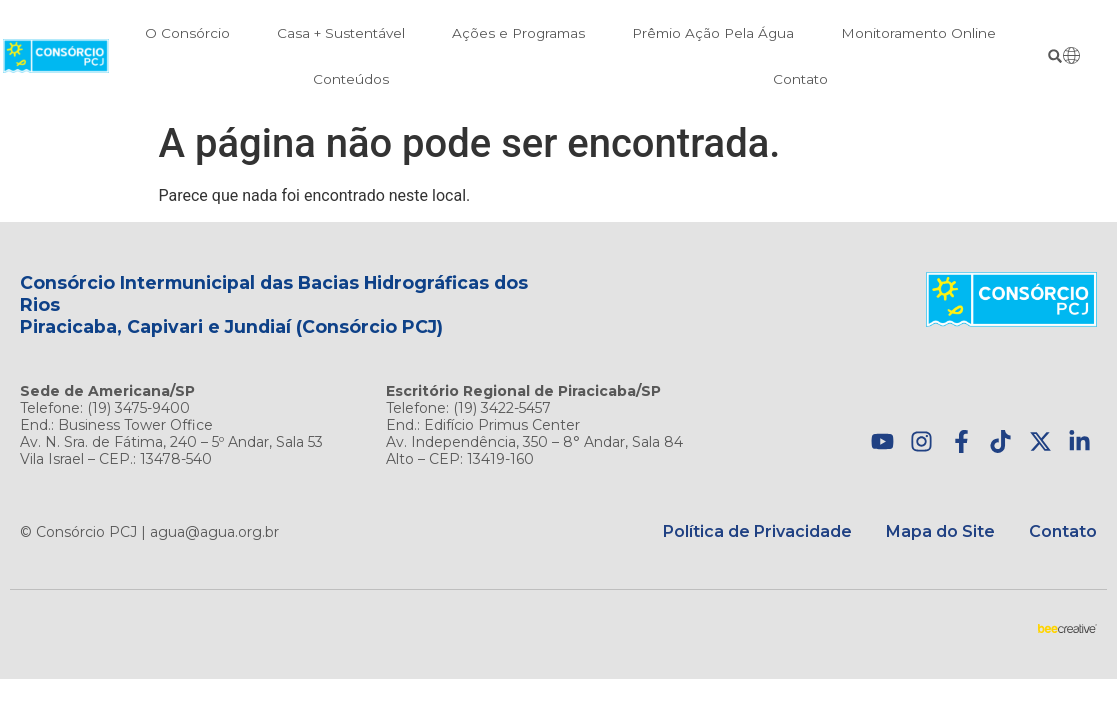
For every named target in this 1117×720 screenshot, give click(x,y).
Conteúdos (351, 79)
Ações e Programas (518, 33)
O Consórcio (187, 33)
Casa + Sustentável (341, 33)
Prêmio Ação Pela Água (713, 33)
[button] (1054, 56)
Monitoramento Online (918, 33)
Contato (800, 79)
